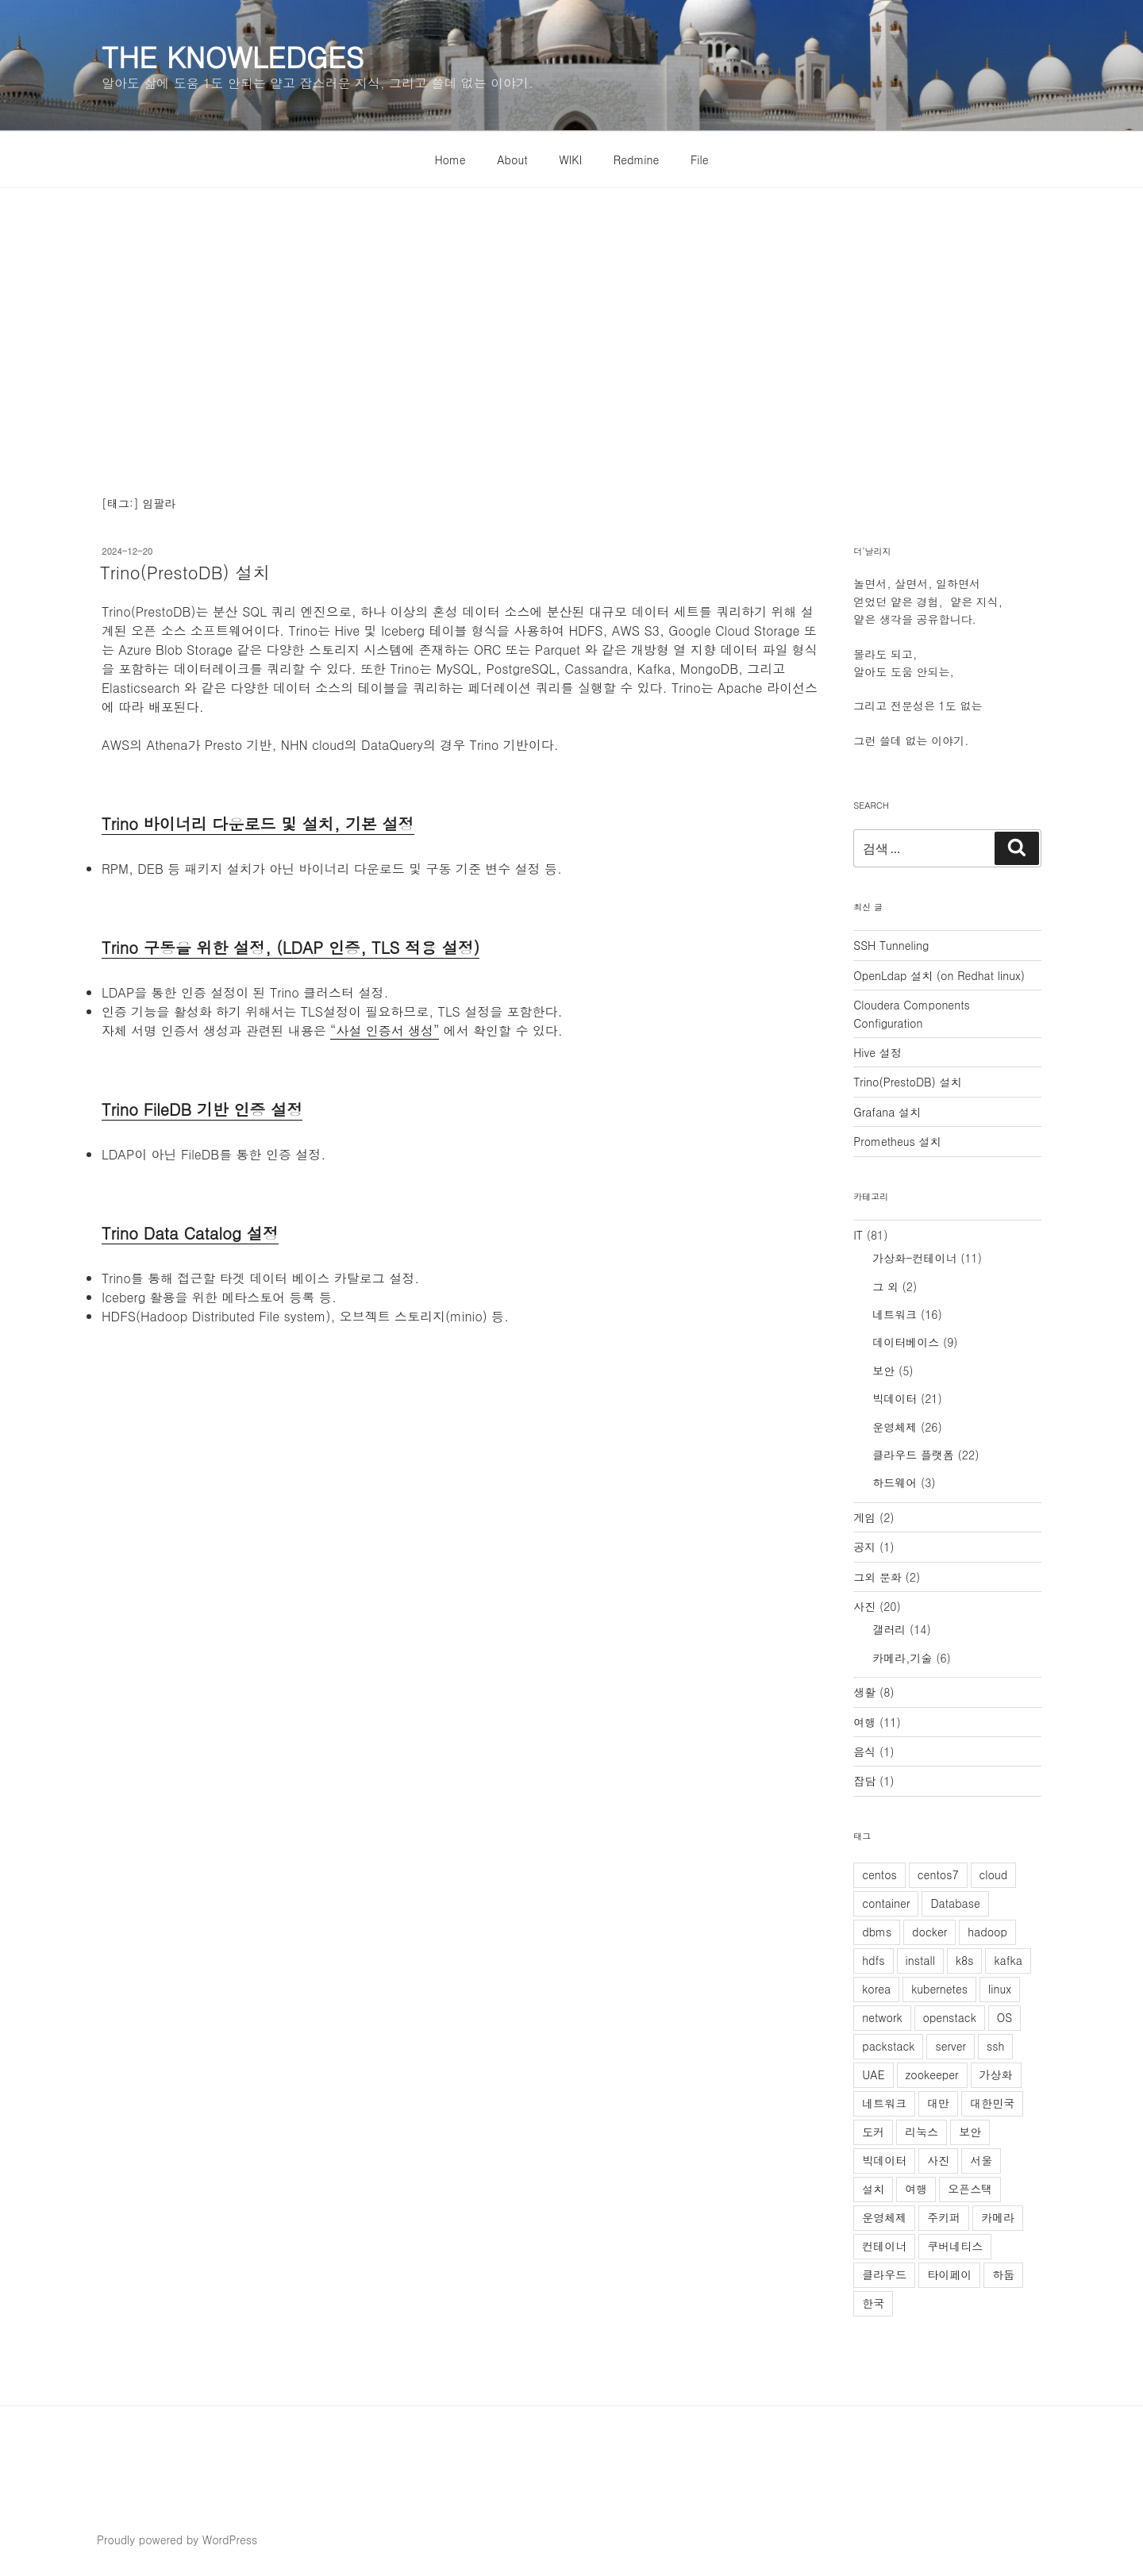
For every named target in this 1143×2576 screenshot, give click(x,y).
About (512, 159)
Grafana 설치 (887, 1112)
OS (1004, 2017)
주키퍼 (943, 2217)
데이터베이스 (905, 1342)
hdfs (873, 1960)
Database (954, 1903)
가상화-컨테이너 (914, 1258)
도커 (873, 2132)
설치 (873, 2189)
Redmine (636, 159)
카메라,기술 (902, 1658)
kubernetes (939, 1989)
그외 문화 (877, 1577)
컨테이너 (884, 2246)
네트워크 (894, 1314)
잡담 (864, 1781)
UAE (873, 2074)
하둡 (1003, 2274)
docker (929, 1932)
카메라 (997, 2217)
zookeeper (932, 2074)
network (882, 2017)
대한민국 (992, 2103)
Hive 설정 (877, 1052)
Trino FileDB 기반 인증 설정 (202, 1109)
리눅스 (921, 2132)
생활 (864, 1692)
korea (876, 1989)
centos (879, 1874)
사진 (864, 1606)
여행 (864, 1722)
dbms (876, 1932)
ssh (995, 2046)
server (950, 2046)
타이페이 (949, 2274)
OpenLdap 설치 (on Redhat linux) (939, 975)
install (920, 1960)
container (886, 1903)
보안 (883, 1370)
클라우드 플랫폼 (913, 1455)
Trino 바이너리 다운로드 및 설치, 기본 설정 (258, 823)
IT (858, 1235)
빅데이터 (894, 1398)
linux (999, 1989)
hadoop (987, 1932)
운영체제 (894, 1427)
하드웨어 (894, 1482)
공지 (864, 1547)
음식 (864, 1751)
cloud (993, 1874)
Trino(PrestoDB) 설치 (185, 571)
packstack (888, 2046)
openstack (949, 2017)
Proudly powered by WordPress (177, 2539)
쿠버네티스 (955, 2246)
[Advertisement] (571, 307)
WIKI (570, 159)
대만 (938, 2103)
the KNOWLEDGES (233, 56)
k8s (965, 1960)
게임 (864, 1517)
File (700, 159)
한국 (873, 2303)
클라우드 (884, 2274)
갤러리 (889, 1629)
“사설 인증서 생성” (384, 1030)
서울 (981, 2160)
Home (449, 159)
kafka (1008, 1960)
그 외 (885, 1286)
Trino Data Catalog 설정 (190, 1232)
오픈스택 (970, 2189)
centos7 (938, 1874)
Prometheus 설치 (897, 1141)
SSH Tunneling (891, 945)
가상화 (996, 2074)
